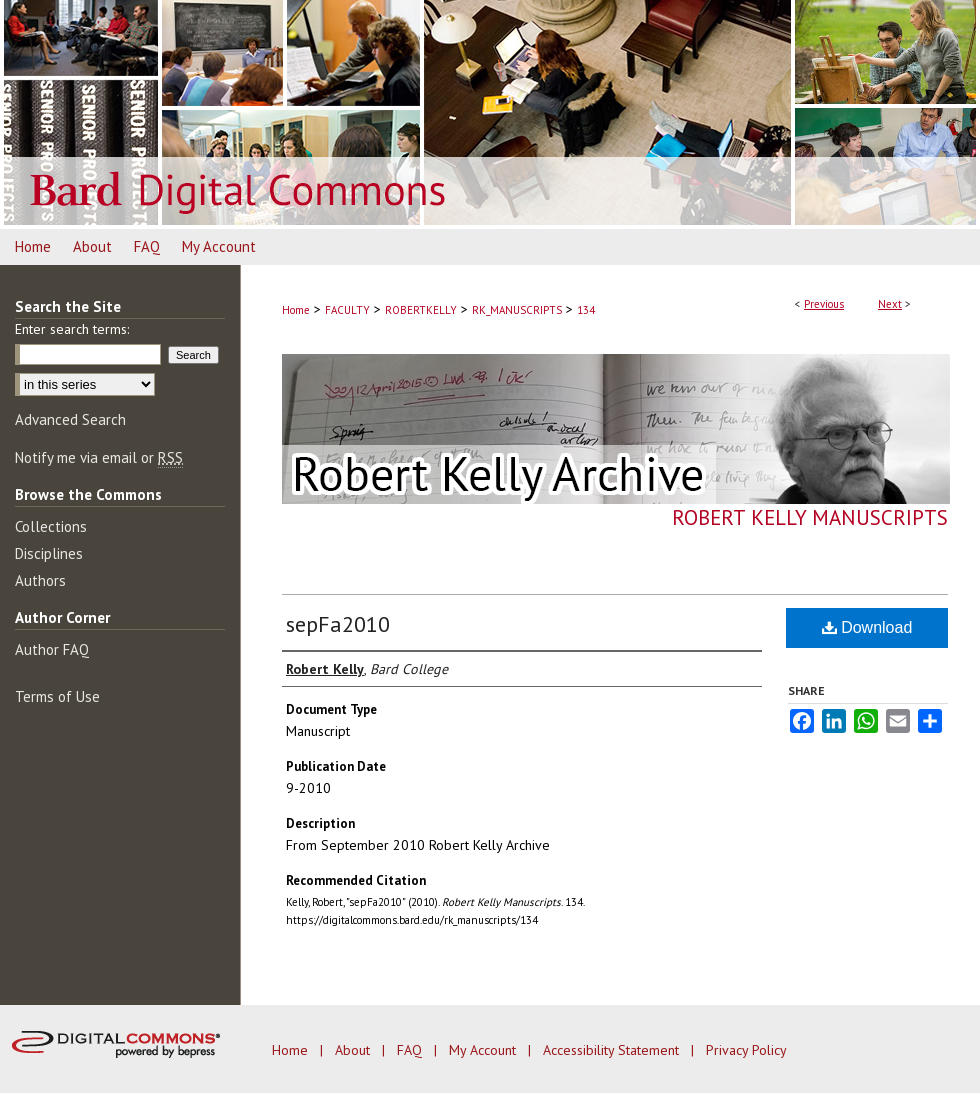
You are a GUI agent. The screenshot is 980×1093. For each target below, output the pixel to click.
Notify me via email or (99, 457)
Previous (824, 304)
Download (867, 627)
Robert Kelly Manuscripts (810, 517)
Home (296, 310)
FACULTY (347, 310)
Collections (51, 526)
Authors (40, 580)
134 (586, 310)
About (354, 1050)
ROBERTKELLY (421, 310)
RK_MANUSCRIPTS (517, 310)
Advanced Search (70, 419)
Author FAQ (52, 649)
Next (890, 304)
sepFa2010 (338, 624)
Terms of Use (57, 696)
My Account (484, 1050)
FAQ (411, 1050)
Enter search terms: (72, 329)
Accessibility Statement (613, 1050)
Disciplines (49, 553)
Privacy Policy (746, 1050)
